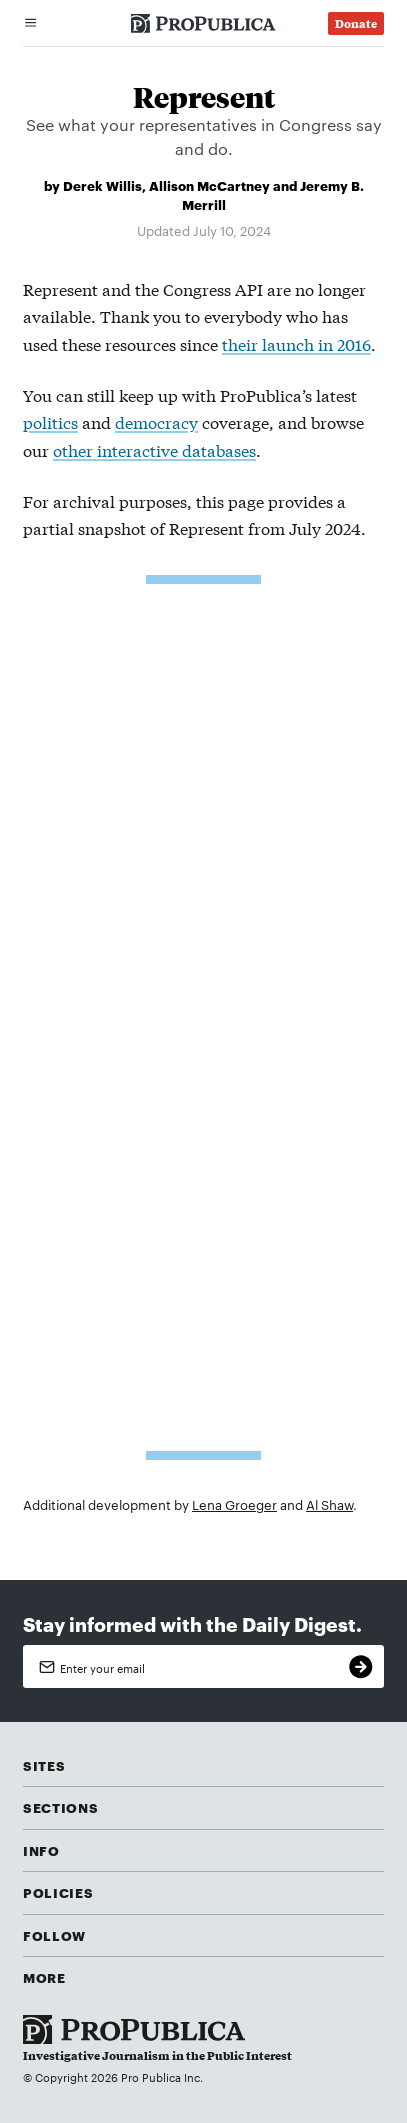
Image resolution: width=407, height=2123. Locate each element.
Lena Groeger (234, 1504)
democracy (156, 421)
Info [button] (41, 1850)
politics (50, 421)
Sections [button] (60, 1807)
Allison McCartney (209, 185)
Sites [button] (44, 1765)
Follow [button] (54, 1935)
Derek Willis (102, 185)
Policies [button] (58, 1892)
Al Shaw (329, 1504)
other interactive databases (154, 449)
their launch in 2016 (296, 343)
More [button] (44, 1977)
